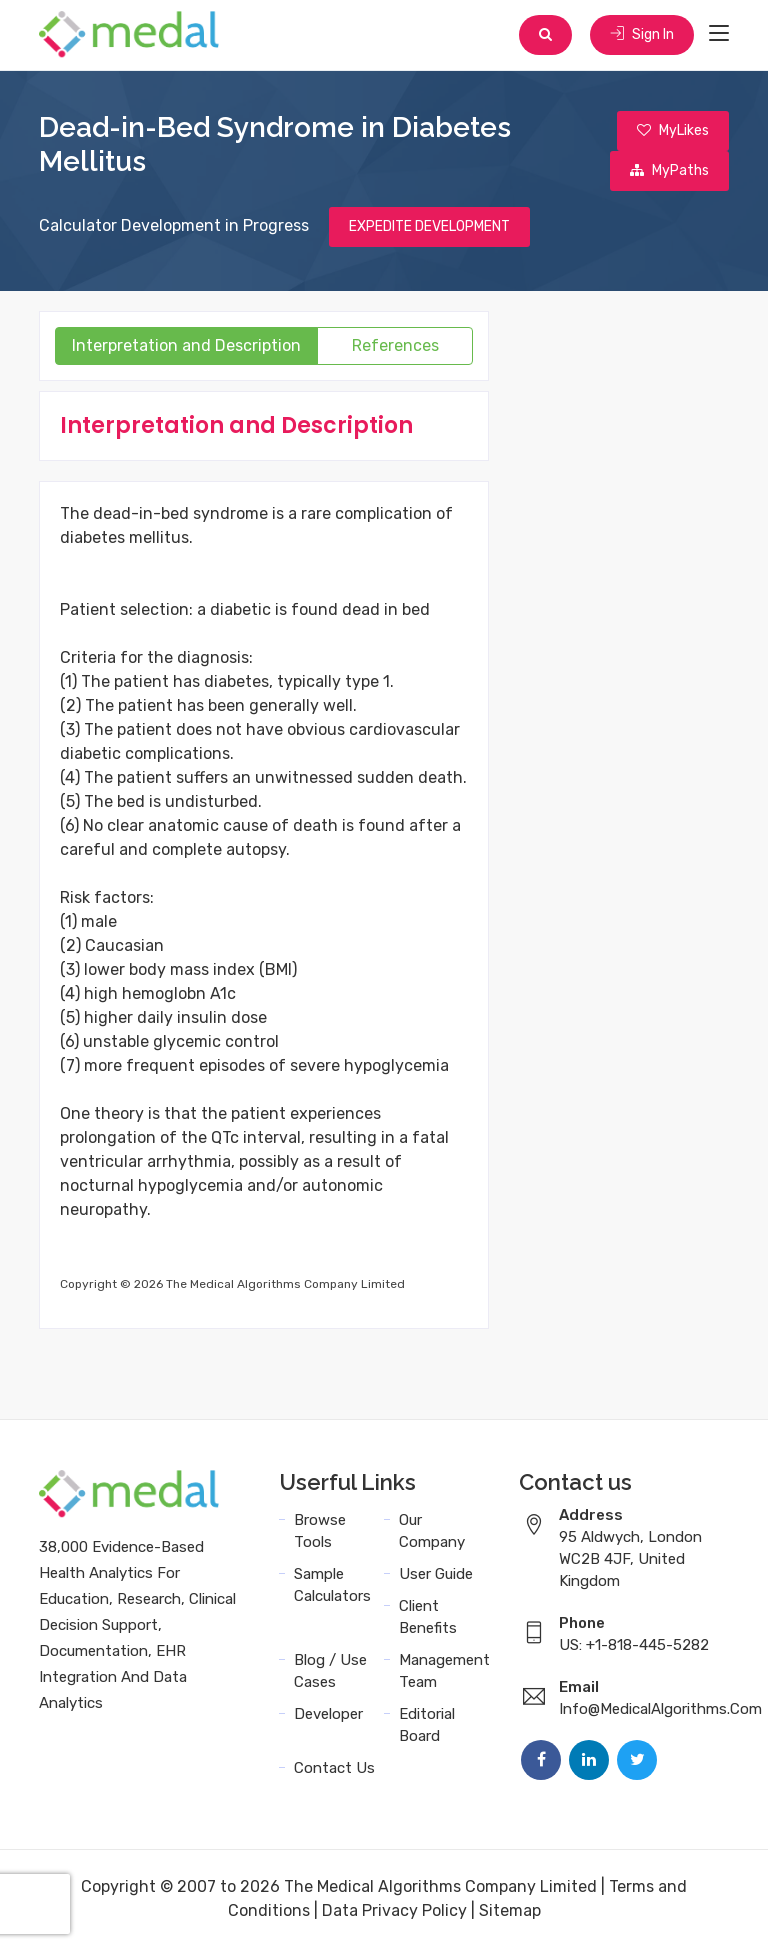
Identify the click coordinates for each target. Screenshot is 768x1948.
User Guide (436, 1574)
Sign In (642, 34)
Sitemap (510, 1910)
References (395, 345)
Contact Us (334, 1768)
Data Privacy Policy (394, 1910)
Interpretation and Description (186, 345)
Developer (328, 1714)
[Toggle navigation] (719, 34)
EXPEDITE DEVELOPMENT (429, 226)
